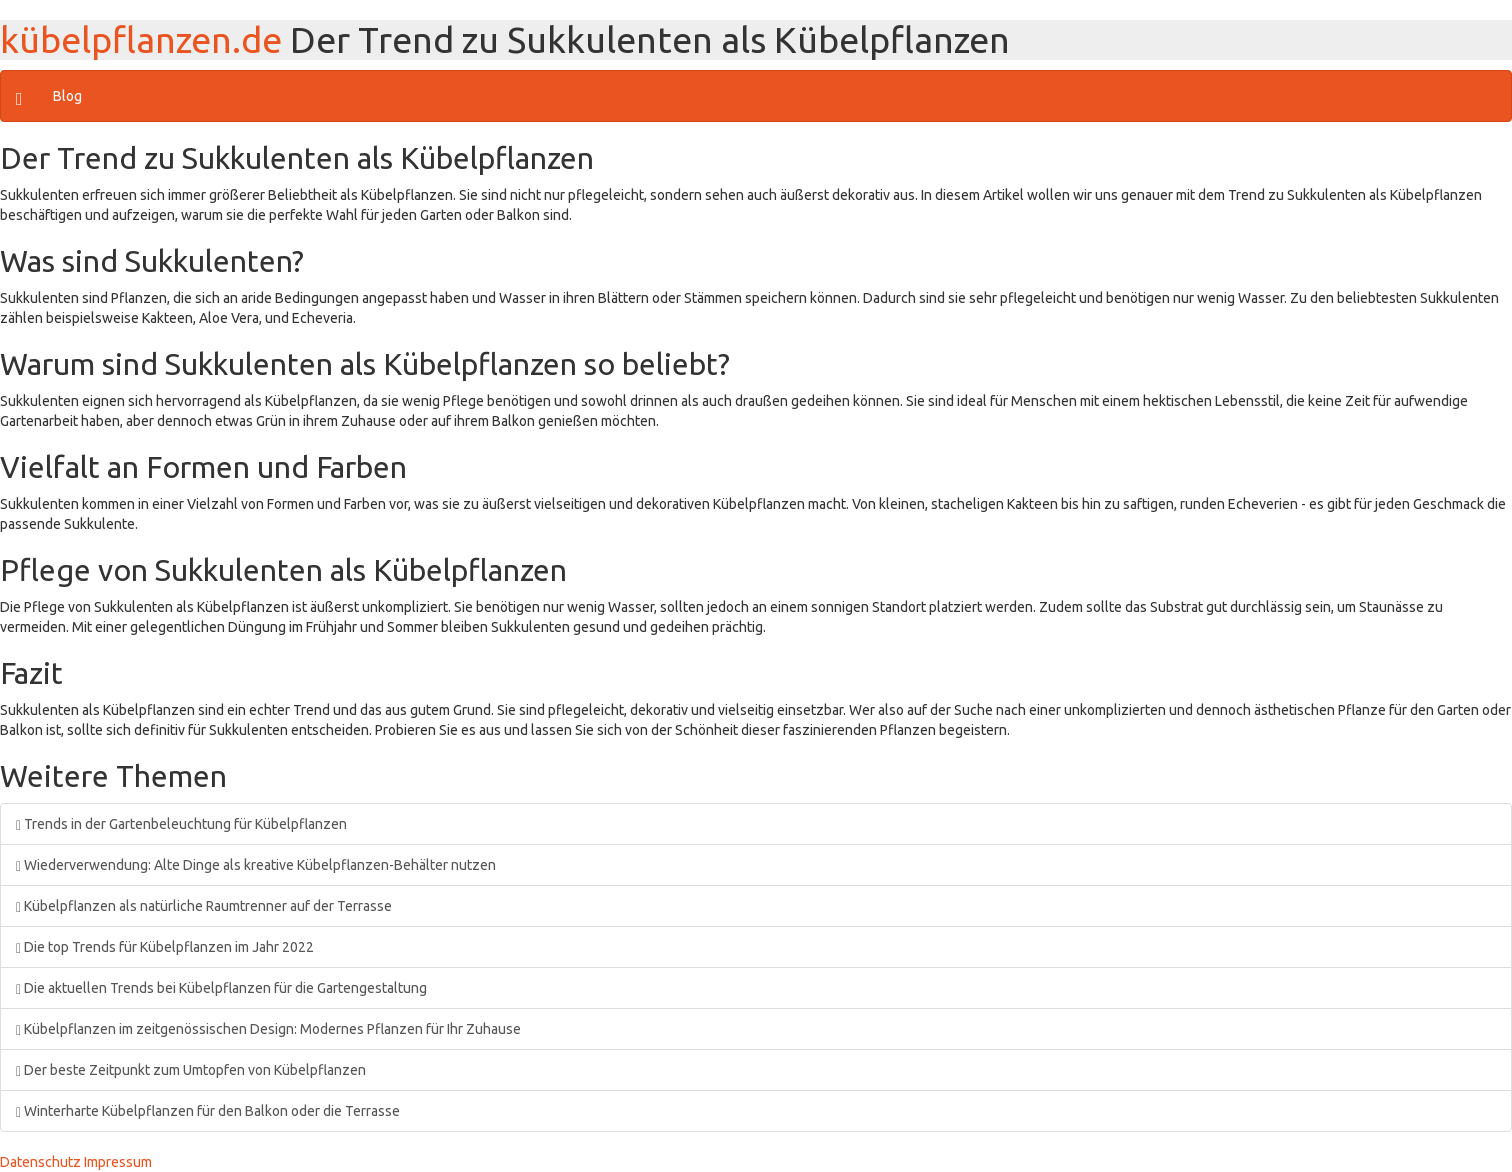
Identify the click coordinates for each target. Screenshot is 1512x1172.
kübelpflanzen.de (141, 39)
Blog (67, 96)
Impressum (118, 1162)
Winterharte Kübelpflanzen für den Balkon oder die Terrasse (208, 1111)
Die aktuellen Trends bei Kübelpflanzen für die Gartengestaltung (221, 988)
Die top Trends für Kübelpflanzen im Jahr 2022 (165, 947)
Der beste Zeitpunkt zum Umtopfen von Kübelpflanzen (191, 1070)
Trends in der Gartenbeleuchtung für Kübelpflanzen (181, 824)
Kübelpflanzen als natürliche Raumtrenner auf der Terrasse (204, 906)
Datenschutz (40, 1162)
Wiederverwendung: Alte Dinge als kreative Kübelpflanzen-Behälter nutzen (256, 865)
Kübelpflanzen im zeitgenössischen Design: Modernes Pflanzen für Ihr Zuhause (268, 1029)
